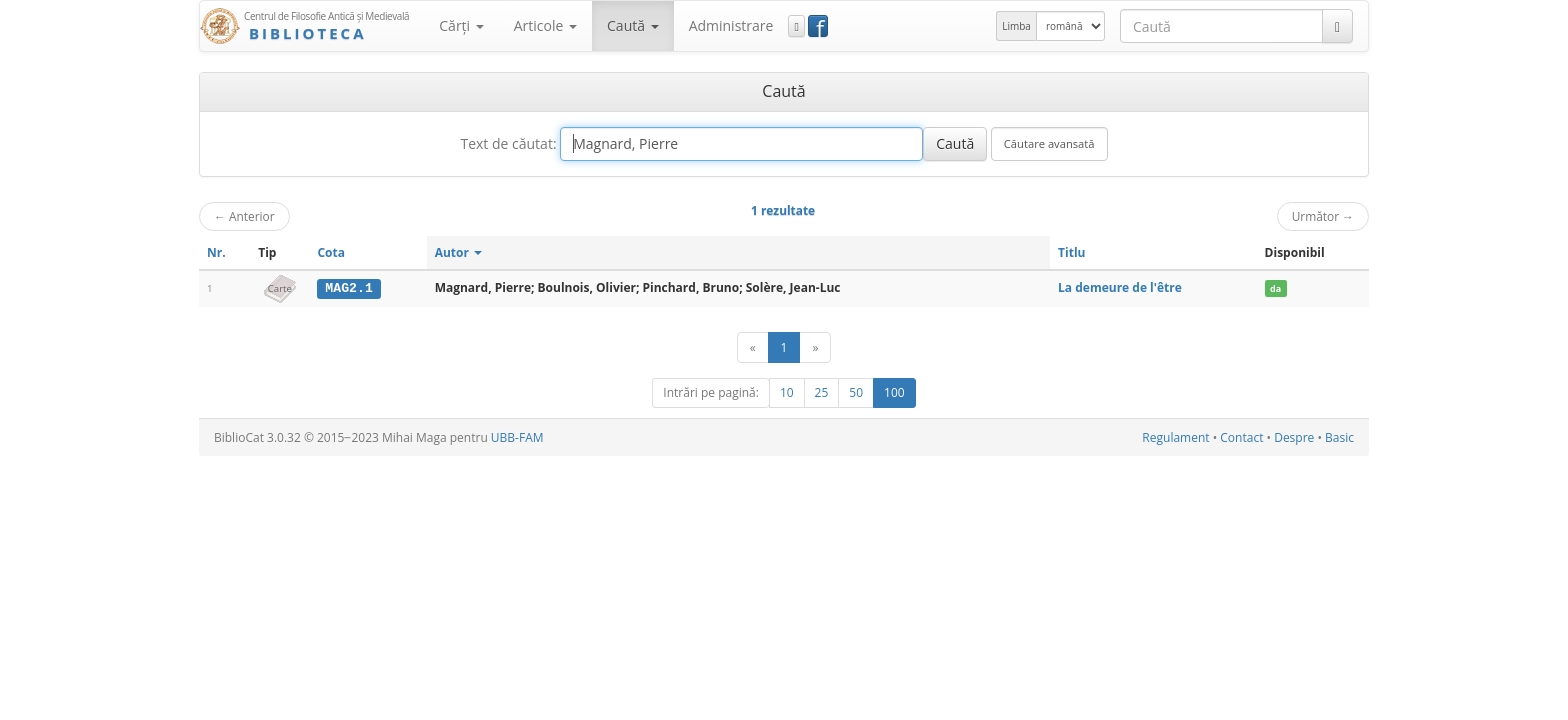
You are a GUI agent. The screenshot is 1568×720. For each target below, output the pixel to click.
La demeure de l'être (1120, 287)
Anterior (244, 216)
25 (822, 392)
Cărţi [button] (461, 25)
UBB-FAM (517, 437)
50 (856, 392)
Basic (1339, 437)
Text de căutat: (508, 143)
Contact (1241, 437)
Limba (1016, 26)
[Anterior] (753, 347)
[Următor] (815, 347)
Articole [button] (545, 25)
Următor (1323, 216)
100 (894, 392)
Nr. (216, 252)
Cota (331, 252)
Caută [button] (633, 25)
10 (787, 392)
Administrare (731, 25)
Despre (1294, 437)
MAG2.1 (348, 288)
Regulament (1175, 437)
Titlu (1071, 252)
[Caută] (1337, 26)
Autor (458, 252)
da (1275, 288)
